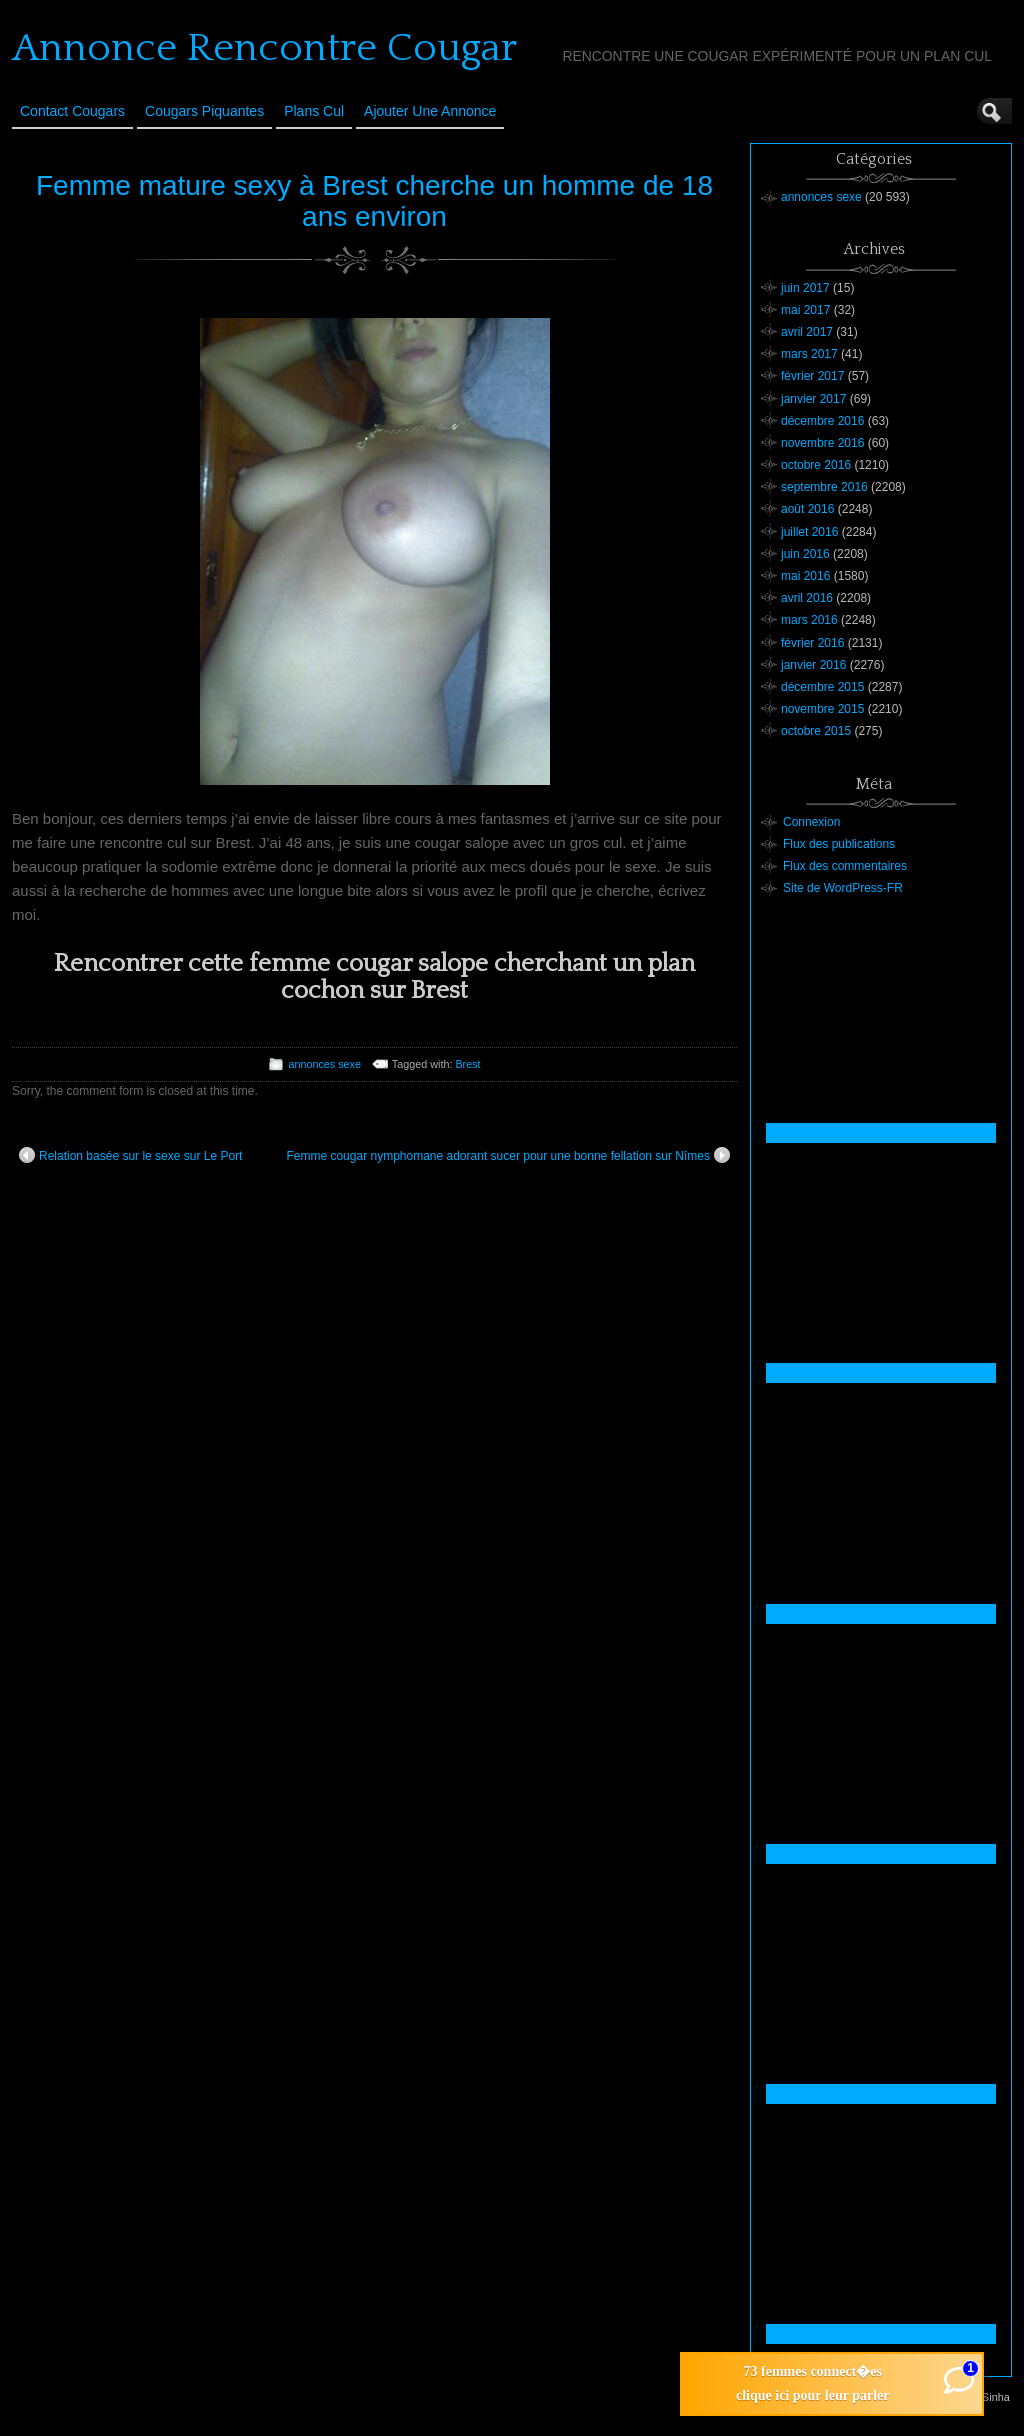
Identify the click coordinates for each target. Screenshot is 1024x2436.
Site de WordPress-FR (843, 888)
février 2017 (812, 376)
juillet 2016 (809, 532)
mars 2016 (809, 620)
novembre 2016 (822, 443)
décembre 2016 (822, 421)
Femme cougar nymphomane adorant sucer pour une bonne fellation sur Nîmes (508, 1155)
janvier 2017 (813, 399)
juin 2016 (805, 554)
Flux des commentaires (845, 866)
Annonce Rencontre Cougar (264, 48)
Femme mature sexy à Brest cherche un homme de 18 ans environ (374, 201)
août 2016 (807, 509)
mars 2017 (809, 354)
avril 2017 (807, 332)
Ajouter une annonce (430, 111)
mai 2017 (805, 310)
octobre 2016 (816, 465)
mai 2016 (805, 576)
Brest (467, 1064)
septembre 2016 (824, 487)
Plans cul (314, 111)
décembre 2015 (822, 687)
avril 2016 (807, 598)
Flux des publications (839, 844)
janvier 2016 (813, 665)
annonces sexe (324, 1064)
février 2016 (812, 643)
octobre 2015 (816, 731)
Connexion (811, 822)
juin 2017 (805, 288)
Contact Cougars (72, 111)
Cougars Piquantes (204, 111)
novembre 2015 (822, 709)
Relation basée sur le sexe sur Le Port (130, 1155)
